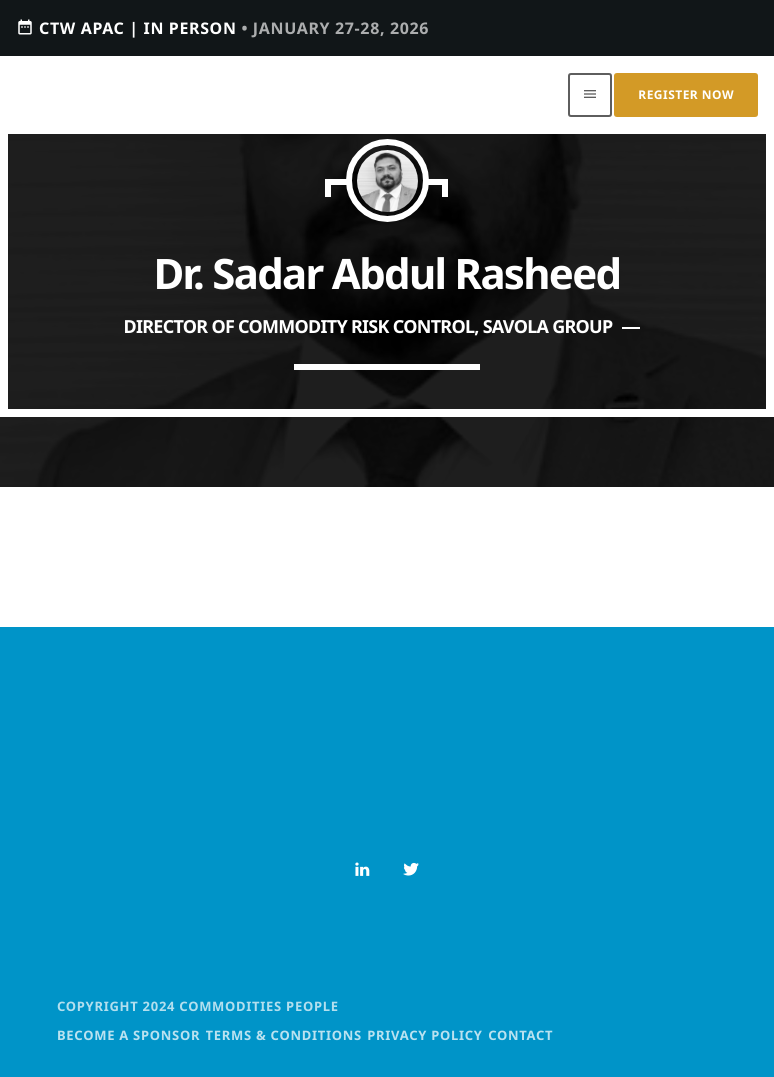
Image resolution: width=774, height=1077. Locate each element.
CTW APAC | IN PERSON (222, 27)
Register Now (686, 94)
